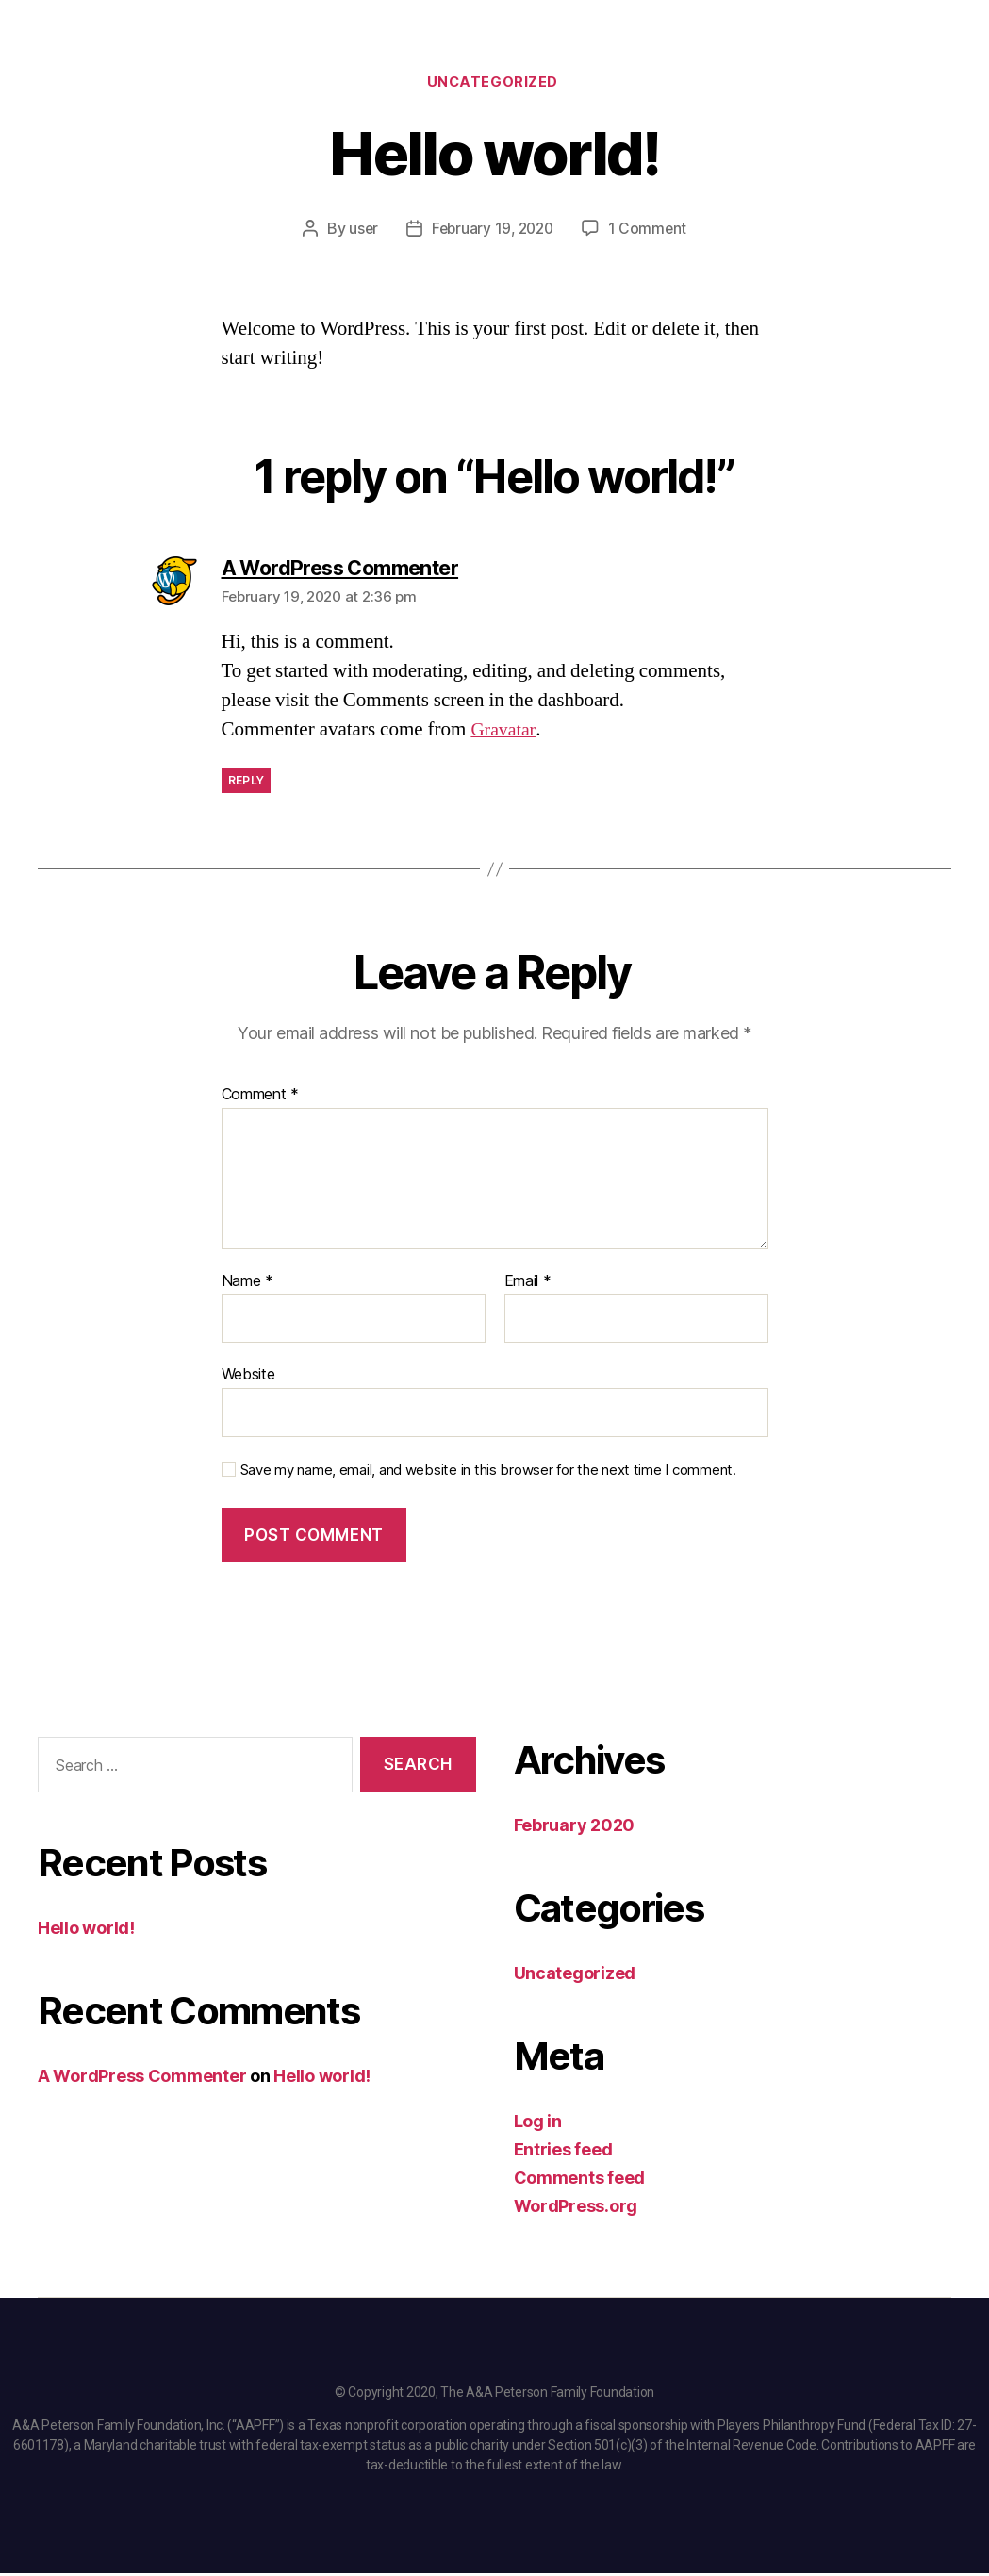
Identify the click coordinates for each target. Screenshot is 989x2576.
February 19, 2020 (492, 231)
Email (528, 1283)
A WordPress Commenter (142, 2079)
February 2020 (574, 1828)
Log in (538, 2124)
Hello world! (86, 1930)
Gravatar (504, 732)
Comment (261, 1097)
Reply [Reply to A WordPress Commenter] (246, 783)
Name (247, 1283)
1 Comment (651, 231)
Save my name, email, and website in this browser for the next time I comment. (488, 1472)
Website (248, 1376)
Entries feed (563, 2152)
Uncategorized (494, 83)
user (360, 231)
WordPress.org (576, 2209)
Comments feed (580, 2180)
